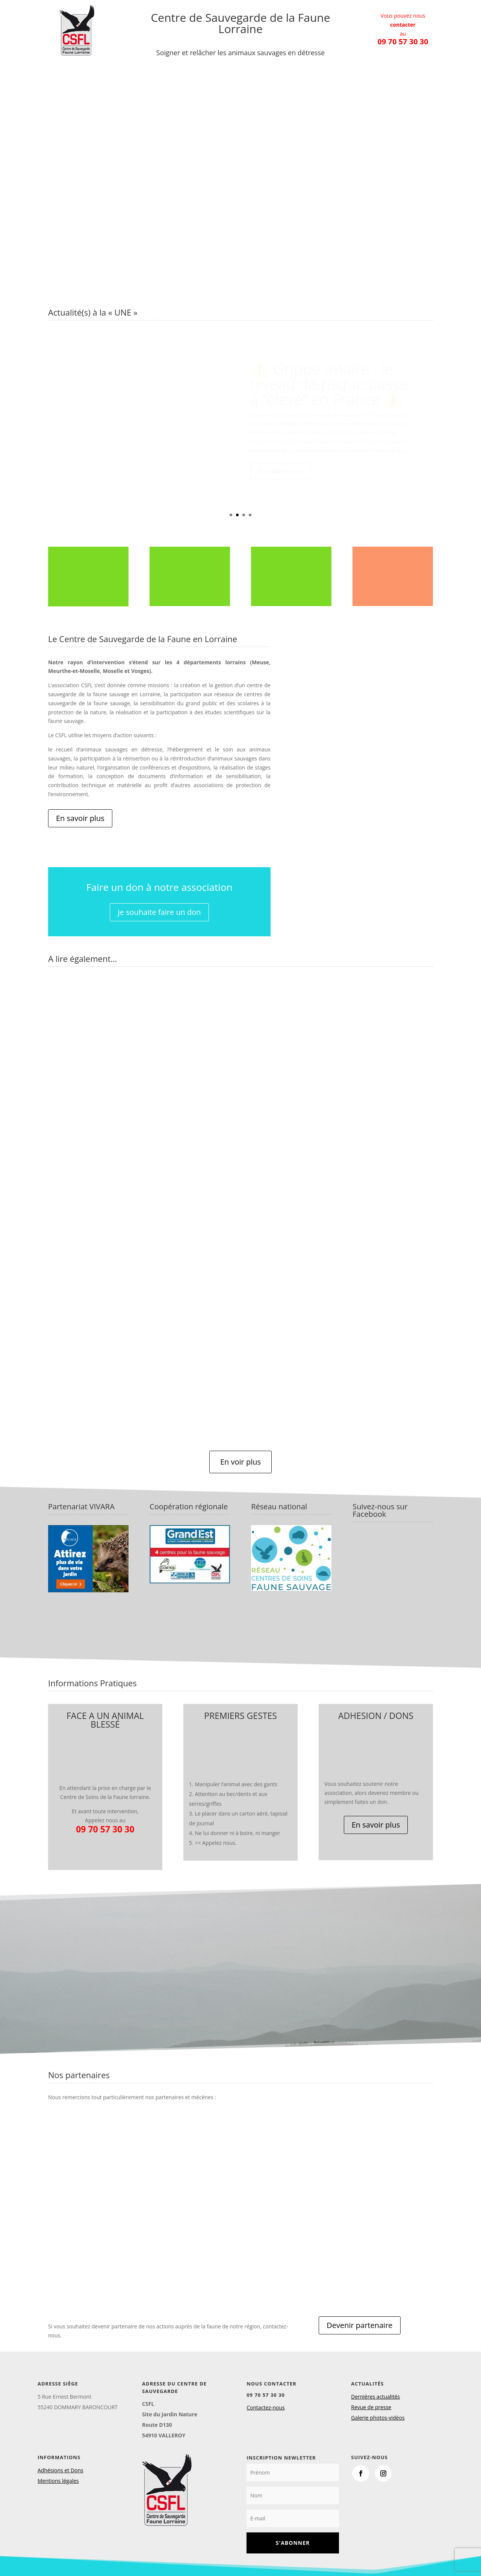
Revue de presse (371, 2407)
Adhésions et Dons (60, 2470)
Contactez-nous (266, 2407)
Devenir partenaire (359, 2325)
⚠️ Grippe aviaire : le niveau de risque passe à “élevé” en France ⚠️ (329, 384)
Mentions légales (58, 2480)
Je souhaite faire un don (159, 912)
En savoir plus (280, 471)
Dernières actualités (375, 2396)
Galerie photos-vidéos (377, 2417)
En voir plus (240, 1462)
